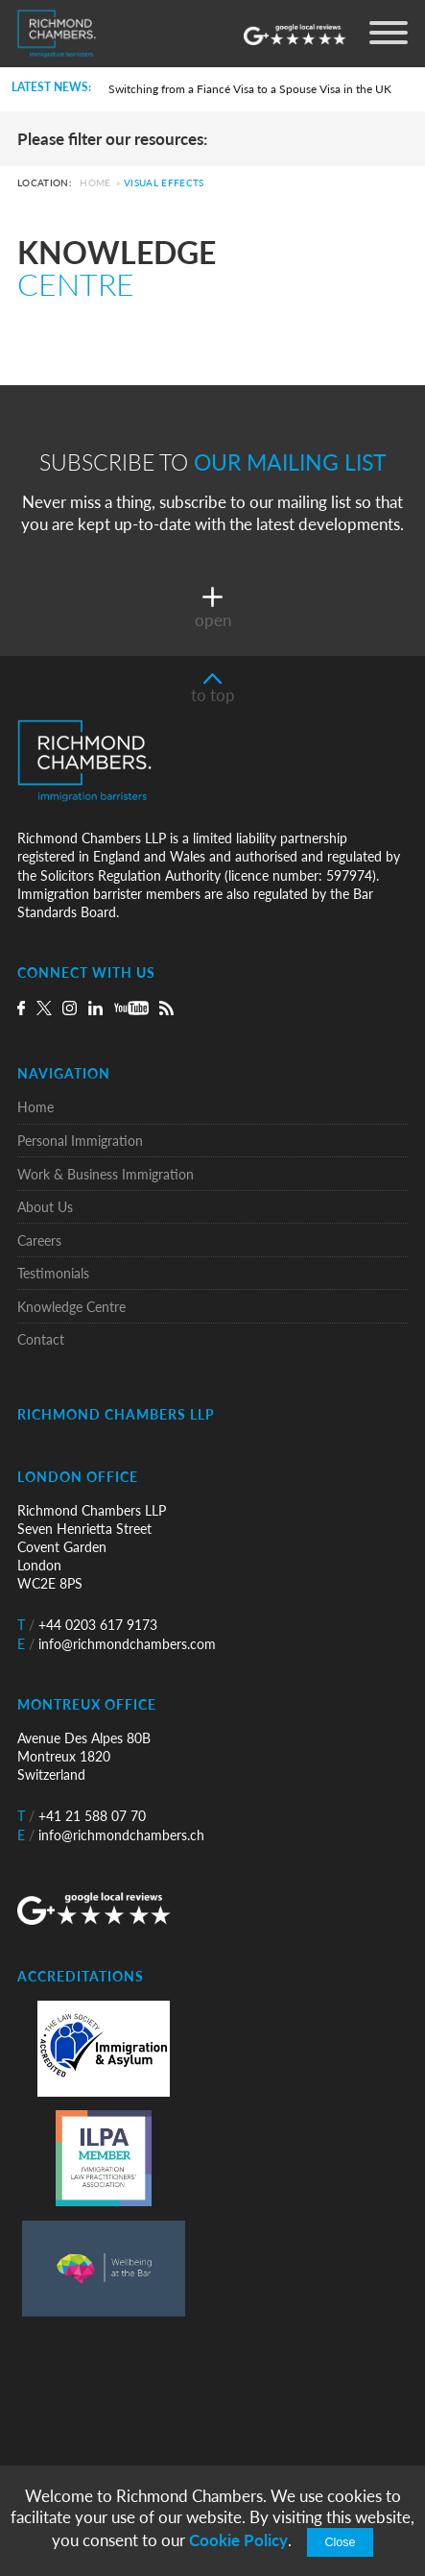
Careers (39, 1240)
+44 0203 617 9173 (87, 1625)
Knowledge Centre (71, 1307)
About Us (45, 1207)
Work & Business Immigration (105, 1174)
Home (95, 183)
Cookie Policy (238, 2540)
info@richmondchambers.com (116, 1644)
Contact (40, 1339)
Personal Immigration (80, 1140)
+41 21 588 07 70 (81, 1816)
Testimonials (53, 1273)
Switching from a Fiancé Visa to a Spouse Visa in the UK (249, 89)
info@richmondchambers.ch (110, 1835)
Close (339, 2542)
